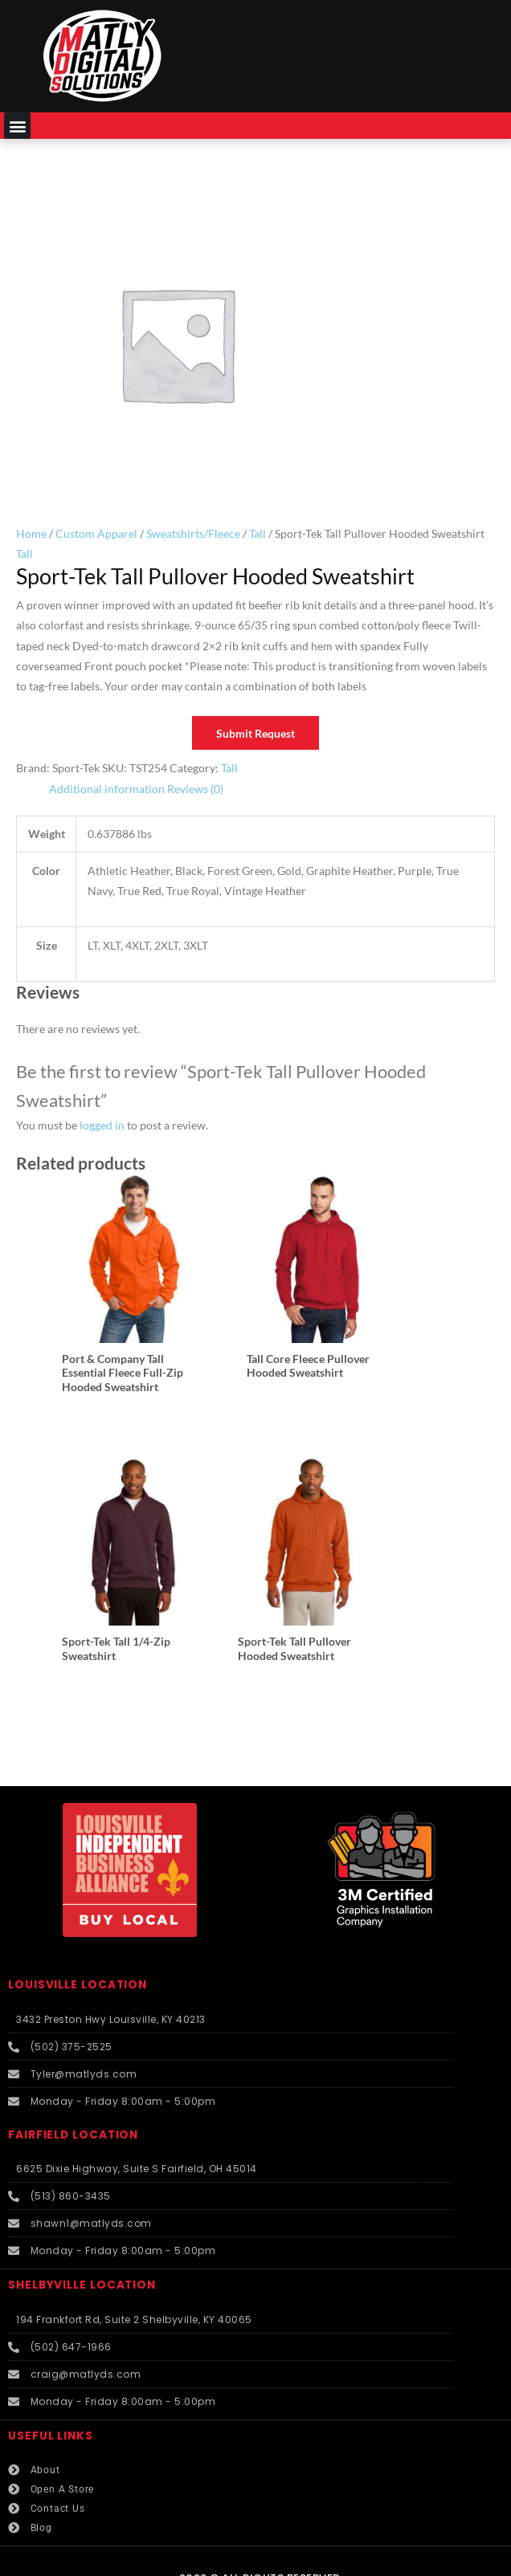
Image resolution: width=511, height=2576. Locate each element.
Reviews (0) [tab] (195, 789)
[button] (17, 125)
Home (31, 533)
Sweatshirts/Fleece (193, 533)
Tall (257, 533)
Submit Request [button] (255, 733)
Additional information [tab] (107, 789)
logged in (102, 1125)
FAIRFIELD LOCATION (73, 2100)
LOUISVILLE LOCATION (77, 1951)
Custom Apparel (96, 533)
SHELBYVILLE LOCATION (82, 2251)
